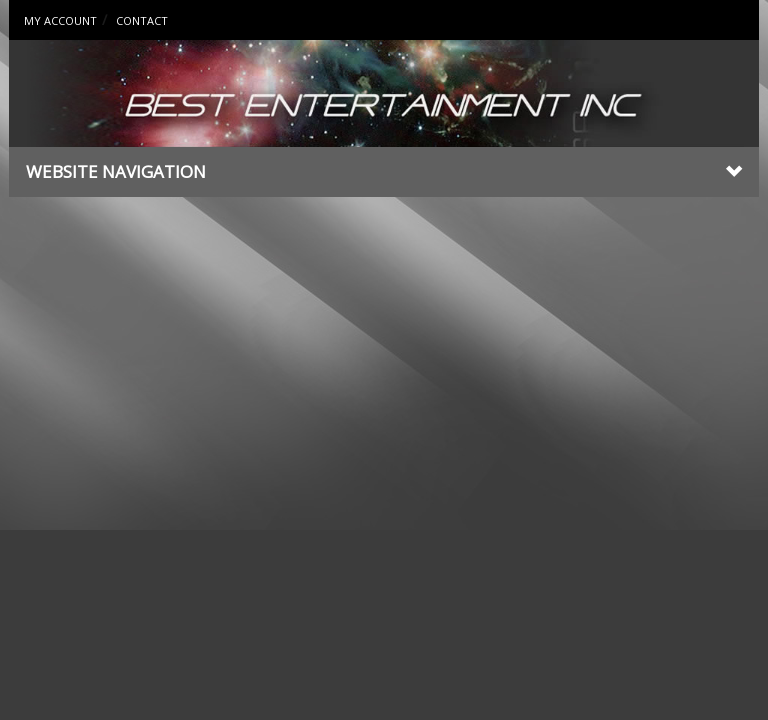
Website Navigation (384, 171)
